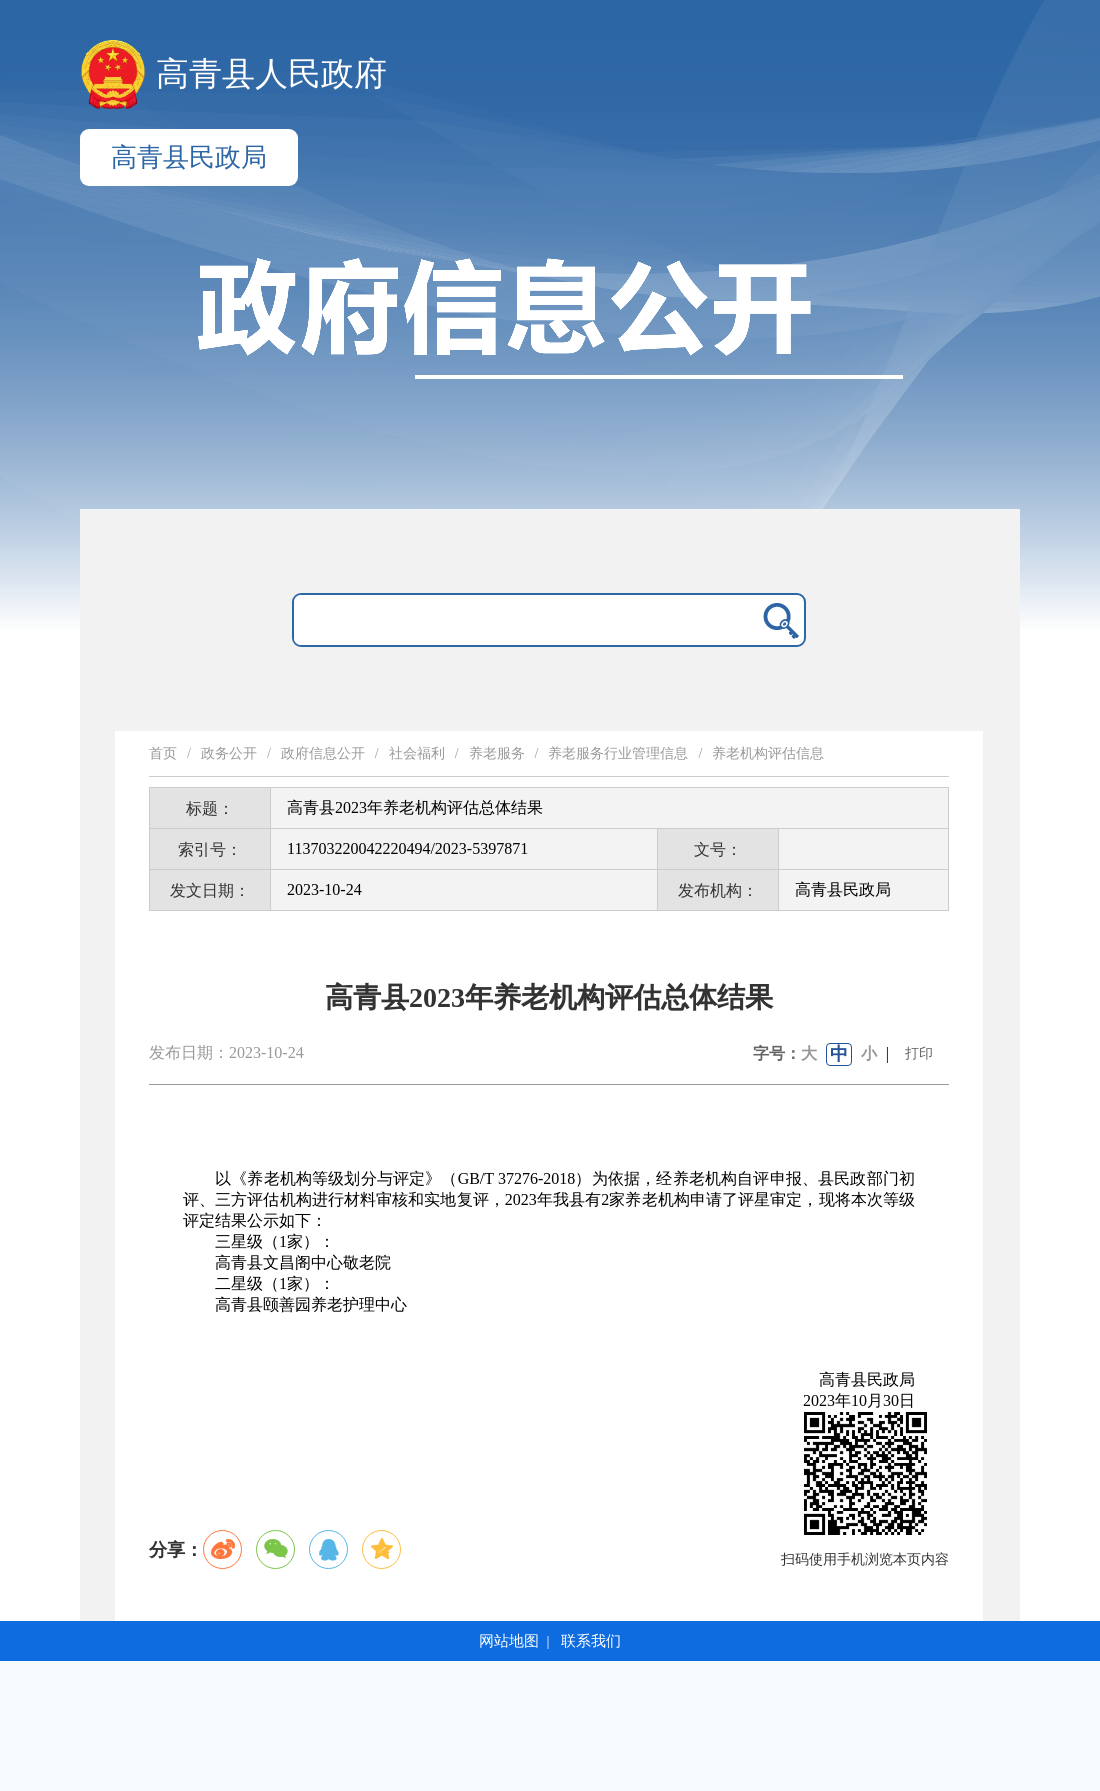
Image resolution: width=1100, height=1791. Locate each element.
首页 (163, 753)
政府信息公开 (323, 753)
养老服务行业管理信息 (618, 753)
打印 (919, 1053)
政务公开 (229, 753)
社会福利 (417, 753)
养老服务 (497, 753)
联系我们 (591, 1641)
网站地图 (509, 1641)
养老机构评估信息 (768, 753)
